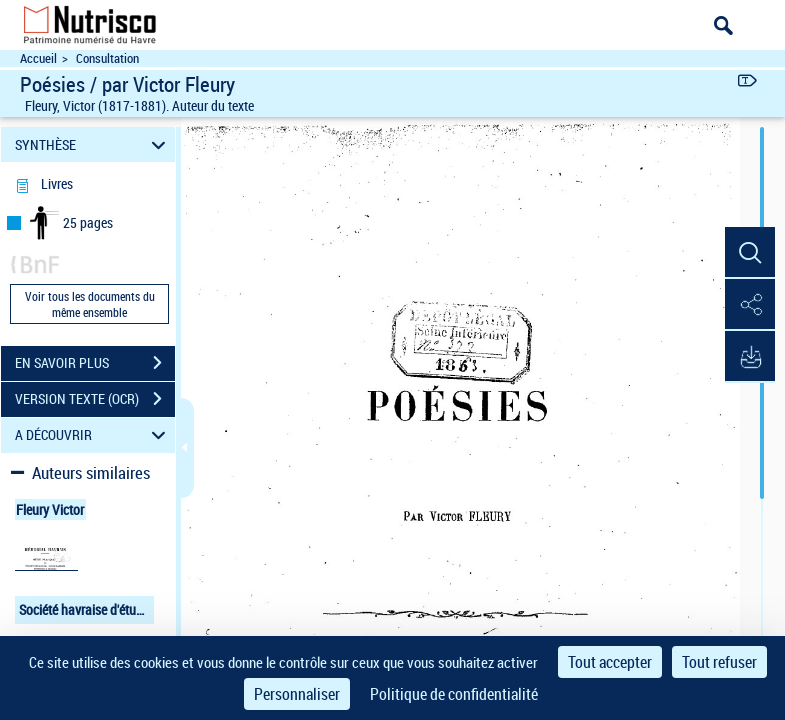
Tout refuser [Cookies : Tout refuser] (719, 662)
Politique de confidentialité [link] (454, 694)
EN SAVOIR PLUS (95, 363)
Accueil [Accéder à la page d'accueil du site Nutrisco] (38, 58)
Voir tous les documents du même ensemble (90, 304)
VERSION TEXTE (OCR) (95, 399)
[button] (750, 253)
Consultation (107, 58)
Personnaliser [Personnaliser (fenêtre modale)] (297, 694)
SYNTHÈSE (93, 144)
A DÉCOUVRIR (93, 435)
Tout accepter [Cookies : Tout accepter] (610, 662)
